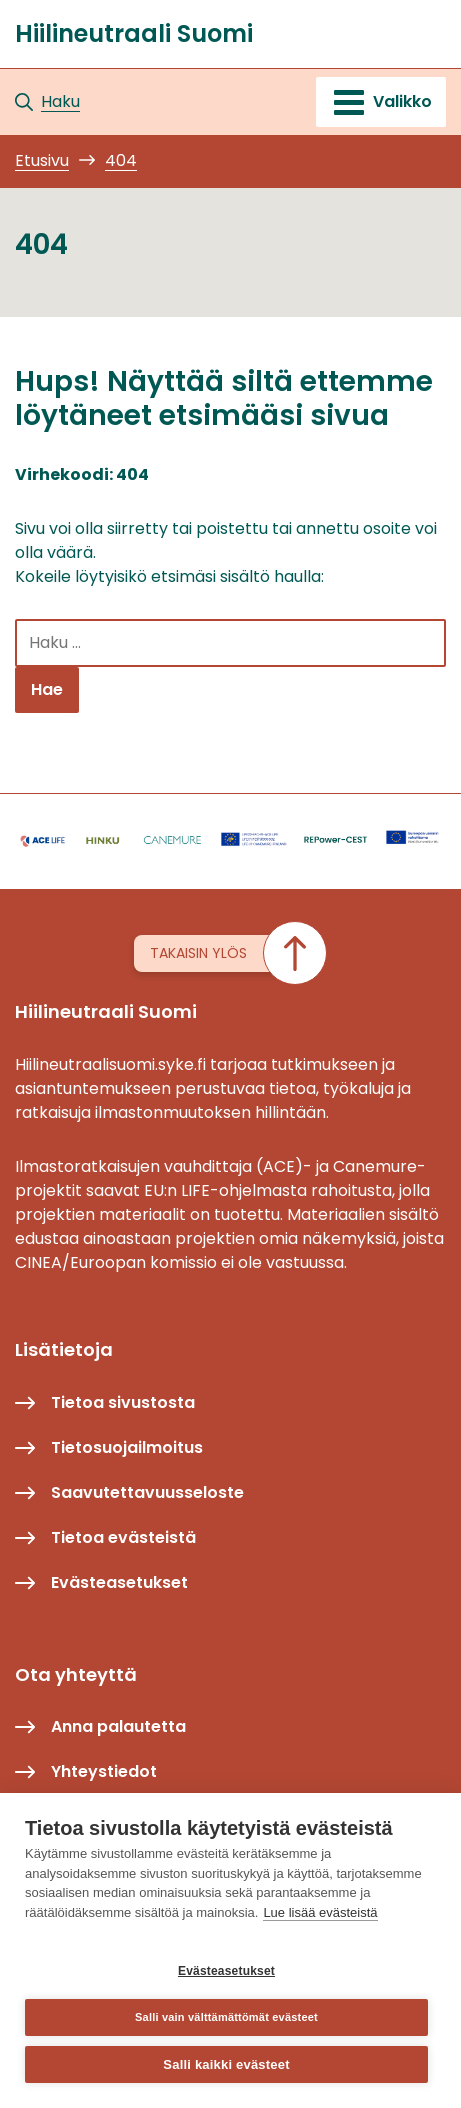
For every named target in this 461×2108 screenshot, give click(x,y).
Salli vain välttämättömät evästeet (226, 2017)
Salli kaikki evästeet (226, 2064)
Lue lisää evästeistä (320, 1912)
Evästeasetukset (226, 1971)
